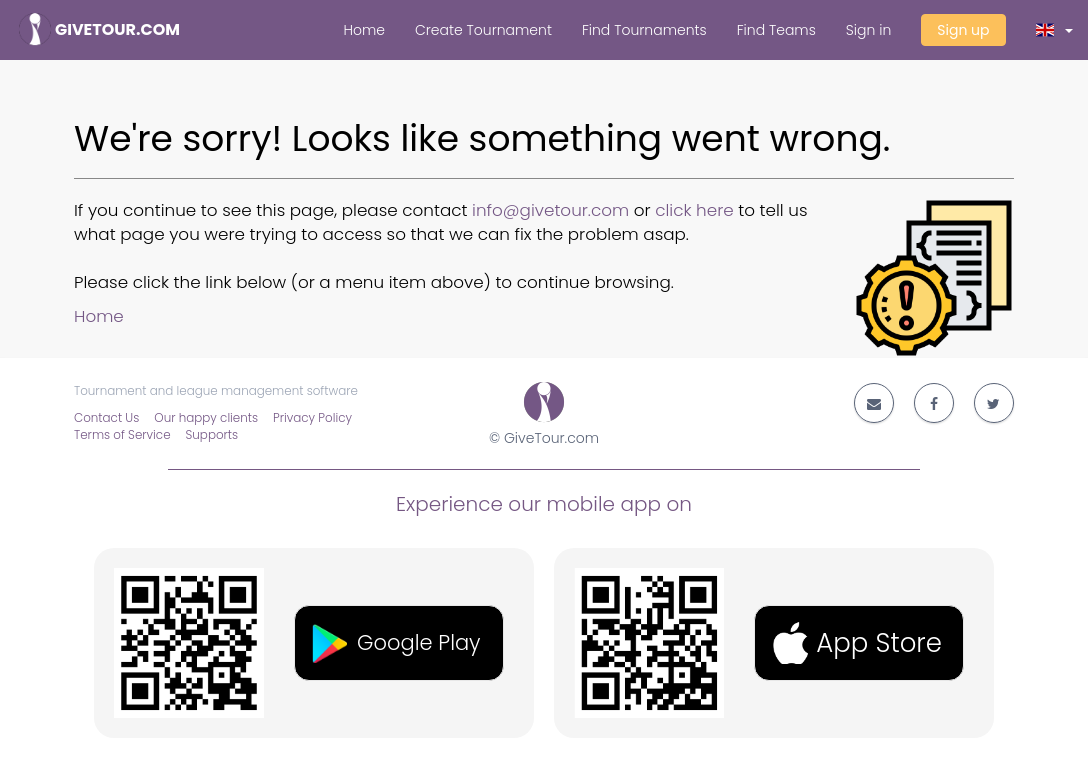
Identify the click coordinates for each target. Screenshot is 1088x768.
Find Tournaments (644, 30)
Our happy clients (206, 418)
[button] (1055, 30)
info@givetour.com (550, 210)
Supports (212, 435)
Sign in (868, 30)
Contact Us (106, 418)
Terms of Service (122, 435)
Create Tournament (483, 30)
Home (364, 30)
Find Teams (776, 30)
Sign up (963, 30)
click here (694, 210)
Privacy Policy (312, 418)
